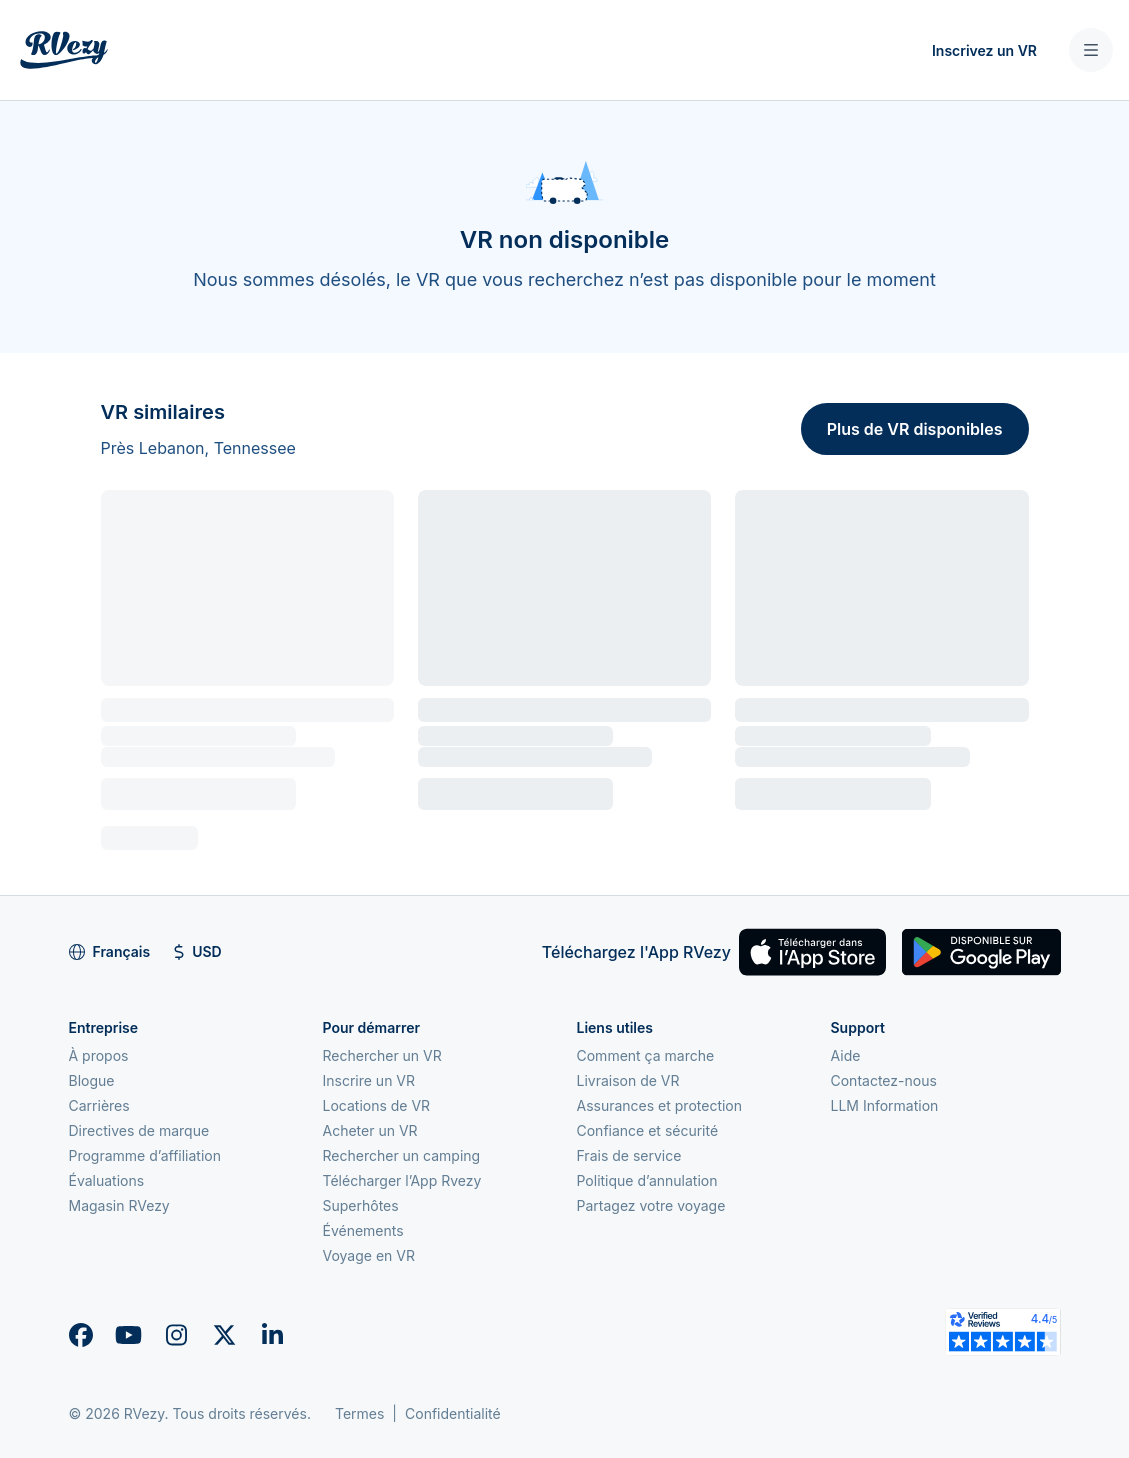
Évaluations (107, 1180)
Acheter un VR (370, 1130)
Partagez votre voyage (651, 1205)
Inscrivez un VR (984, 50)
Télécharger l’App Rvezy (402, 1180)
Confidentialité (453, 1413)
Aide (846, 1055)
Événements (363, 1230)
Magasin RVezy (119, 1205)
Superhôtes (361, 1205)
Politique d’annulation (647, 1180)
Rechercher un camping (402, 1155)
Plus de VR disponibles (915, 429)
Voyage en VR (369, 1255)
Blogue (92, 1080)
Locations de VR (377, 1105)
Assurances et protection (660, 1105)
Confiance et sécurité (648, 1130)
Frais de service (629, 1155)
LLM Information (885, 1105)
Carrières (99, 1105)
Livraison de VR (628, 1080)
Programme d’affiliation (145, 1155)
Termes (359, 1413)
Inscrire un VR (369, 1080)
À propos (99, 1055)
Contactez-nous (884, 1080)
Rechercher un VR (382, 1055)
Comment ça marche (646, 1055)
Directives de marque (139, 1130)
